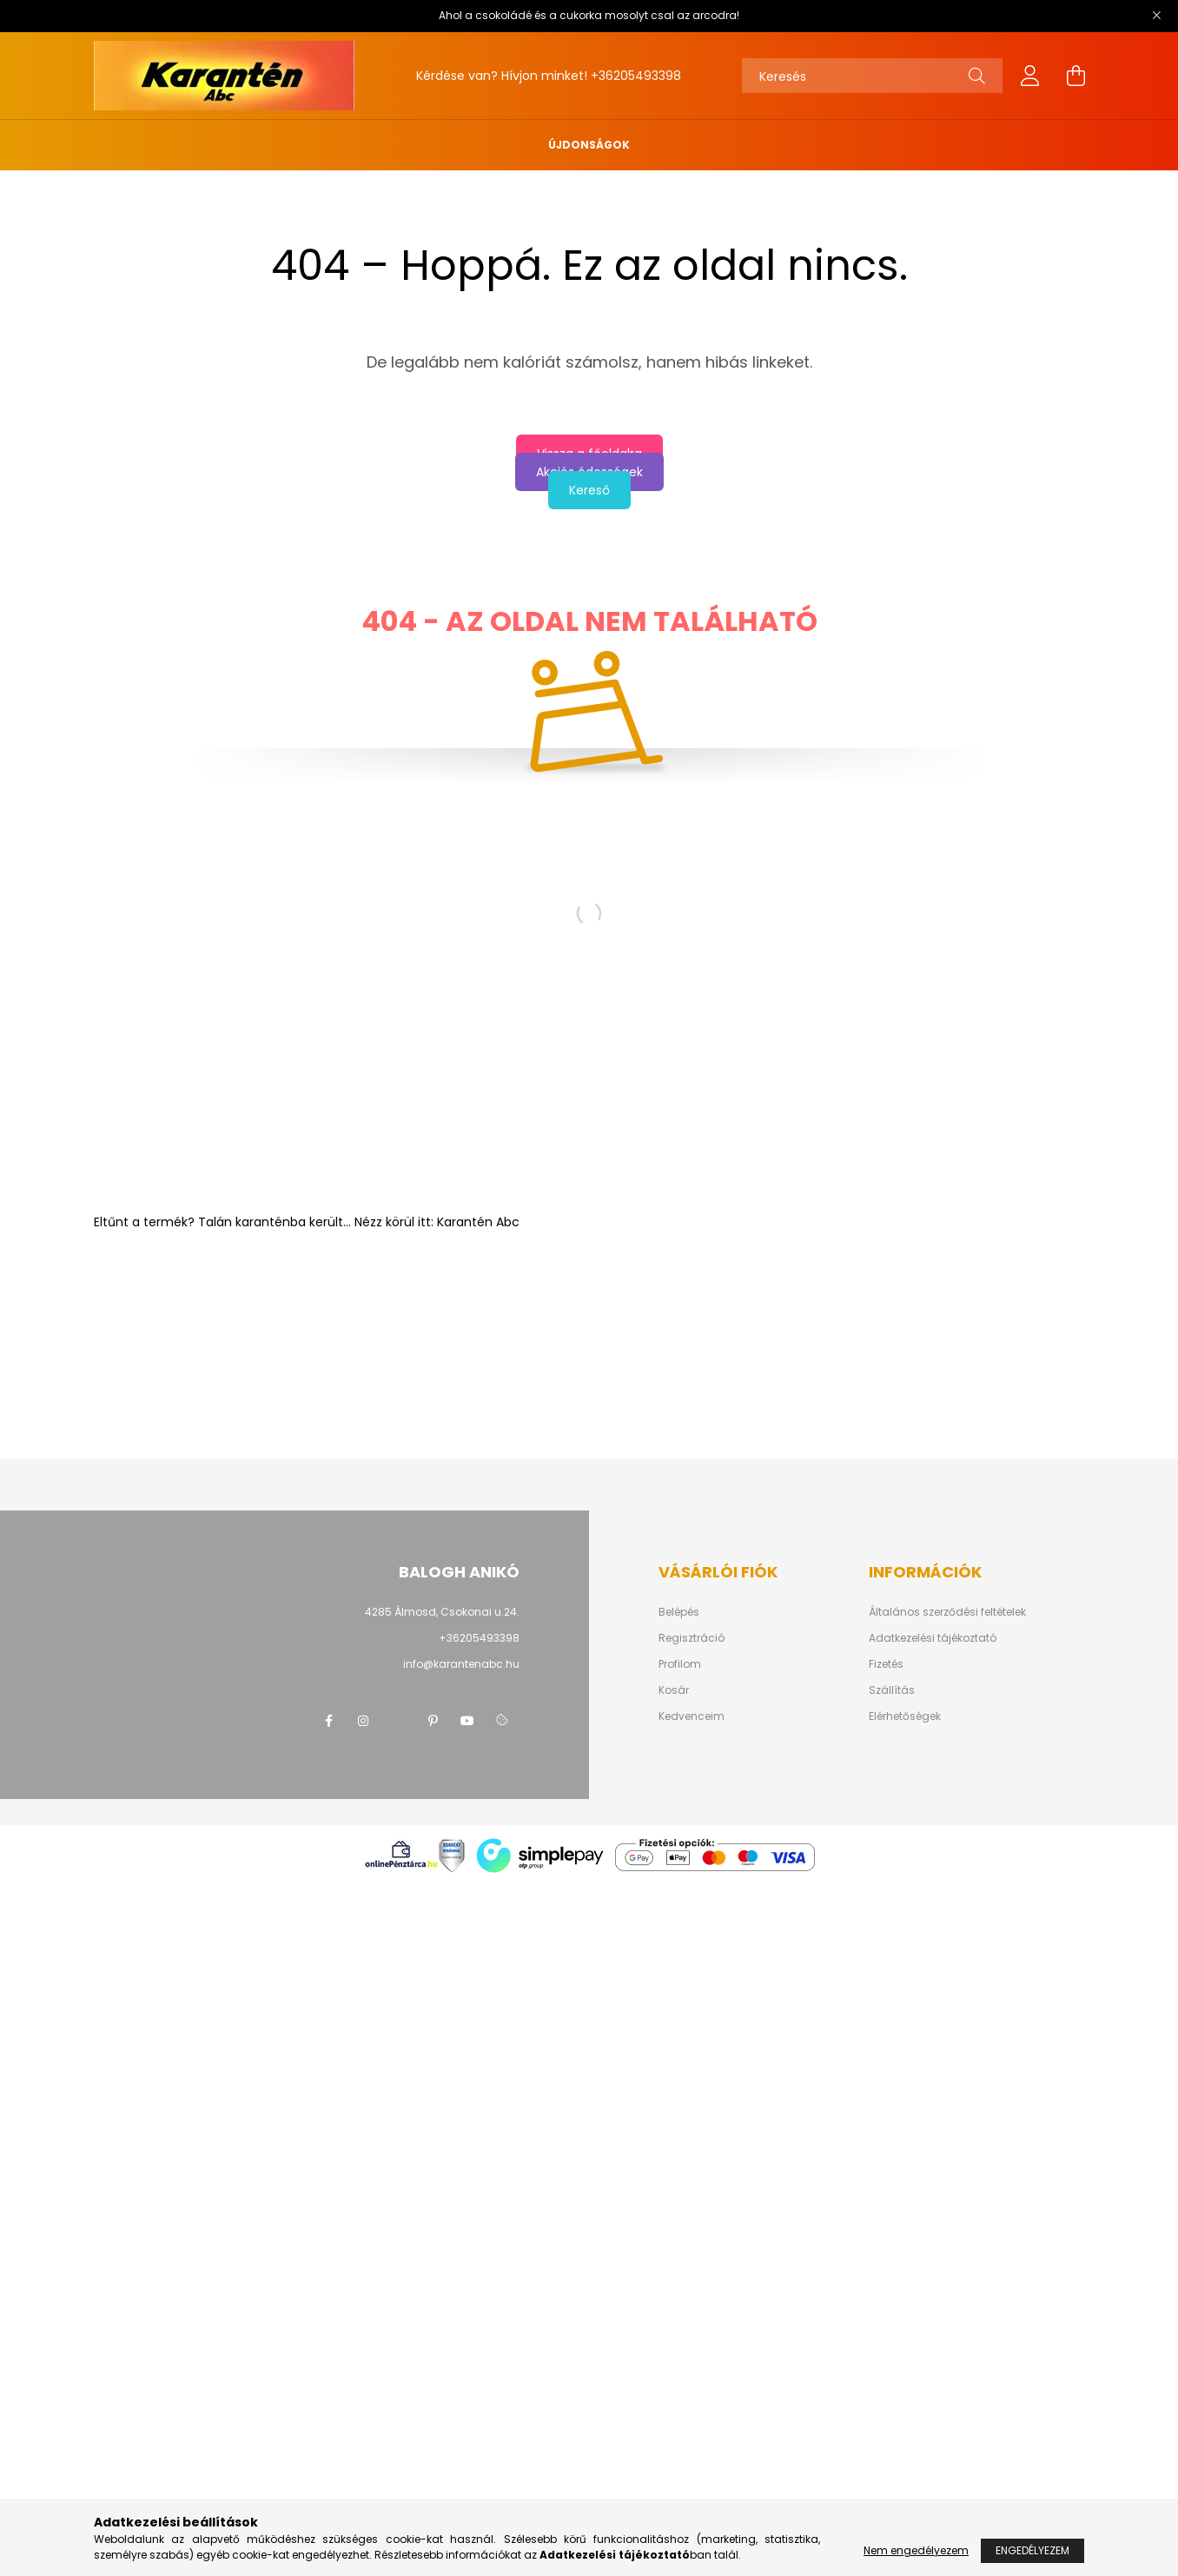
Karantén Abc (478, 1222)
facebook (328, 1720)
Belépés (678, 1612)
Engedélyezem (1032, 2550)
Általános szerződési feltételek (947, 1612)
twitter (398, 1720)
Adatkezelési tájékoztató (932, 1638)
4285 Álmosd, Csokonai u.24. (442, 1611)
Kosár (673, 1690)
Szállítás (892, 1690)
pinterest (432, 1720)
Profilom (679, 1664)
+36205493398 (636, 75)
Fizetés (886, 1664)
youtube (467, 1720)
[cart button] (1075, 75)
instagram (363, 1720)
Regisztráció (691, 1638)
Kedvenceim (691, 1716)
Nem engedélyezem (916, 2550)
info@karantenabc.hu (461, 1663)
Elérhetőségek (905, 1716)
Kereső (589, 490)
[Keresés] (872, 75)
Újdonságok (589, 144)
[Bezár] (1156, 16)
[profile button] (1030, 75)
